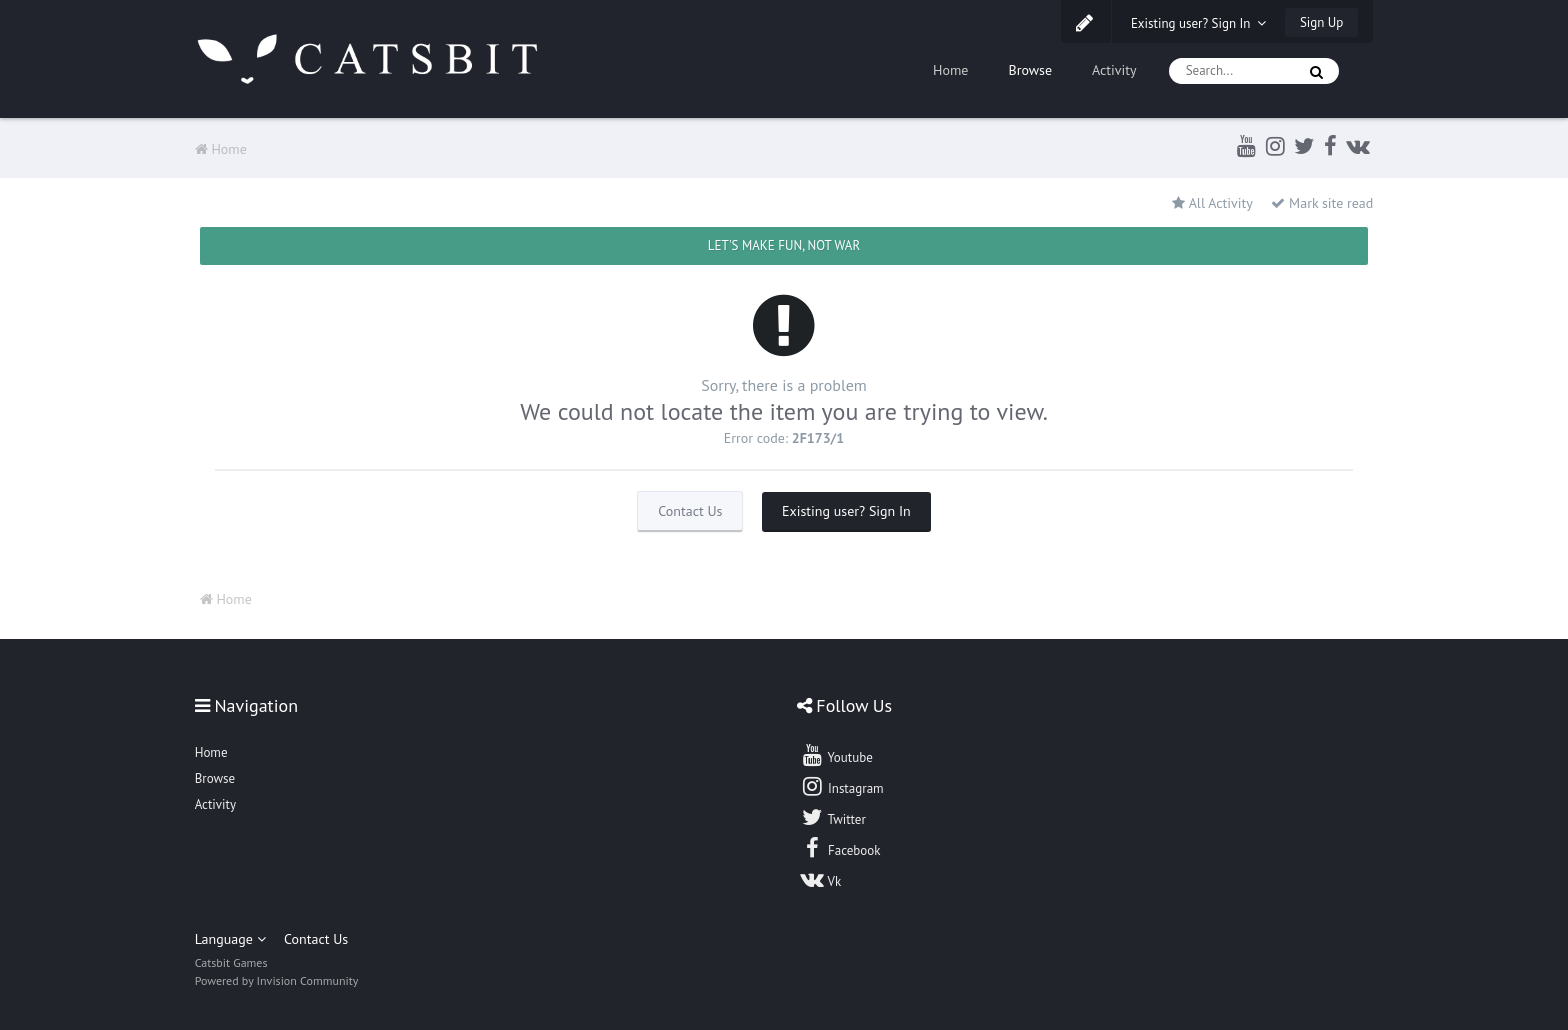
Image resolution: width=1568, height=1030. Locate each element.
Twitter (833, 817)
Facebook (840, 848)
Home (950, 70)
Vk (821, 879)
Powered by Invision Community (277, 980)
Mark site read (1322, 203)
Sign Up (1321, 22)
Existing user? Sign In (1199, 23)
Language (230, 939)
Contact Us (690, 511)
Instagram (842, 786)
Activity (1114, 70)
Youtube (836, 755)
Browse (1030, 70)
